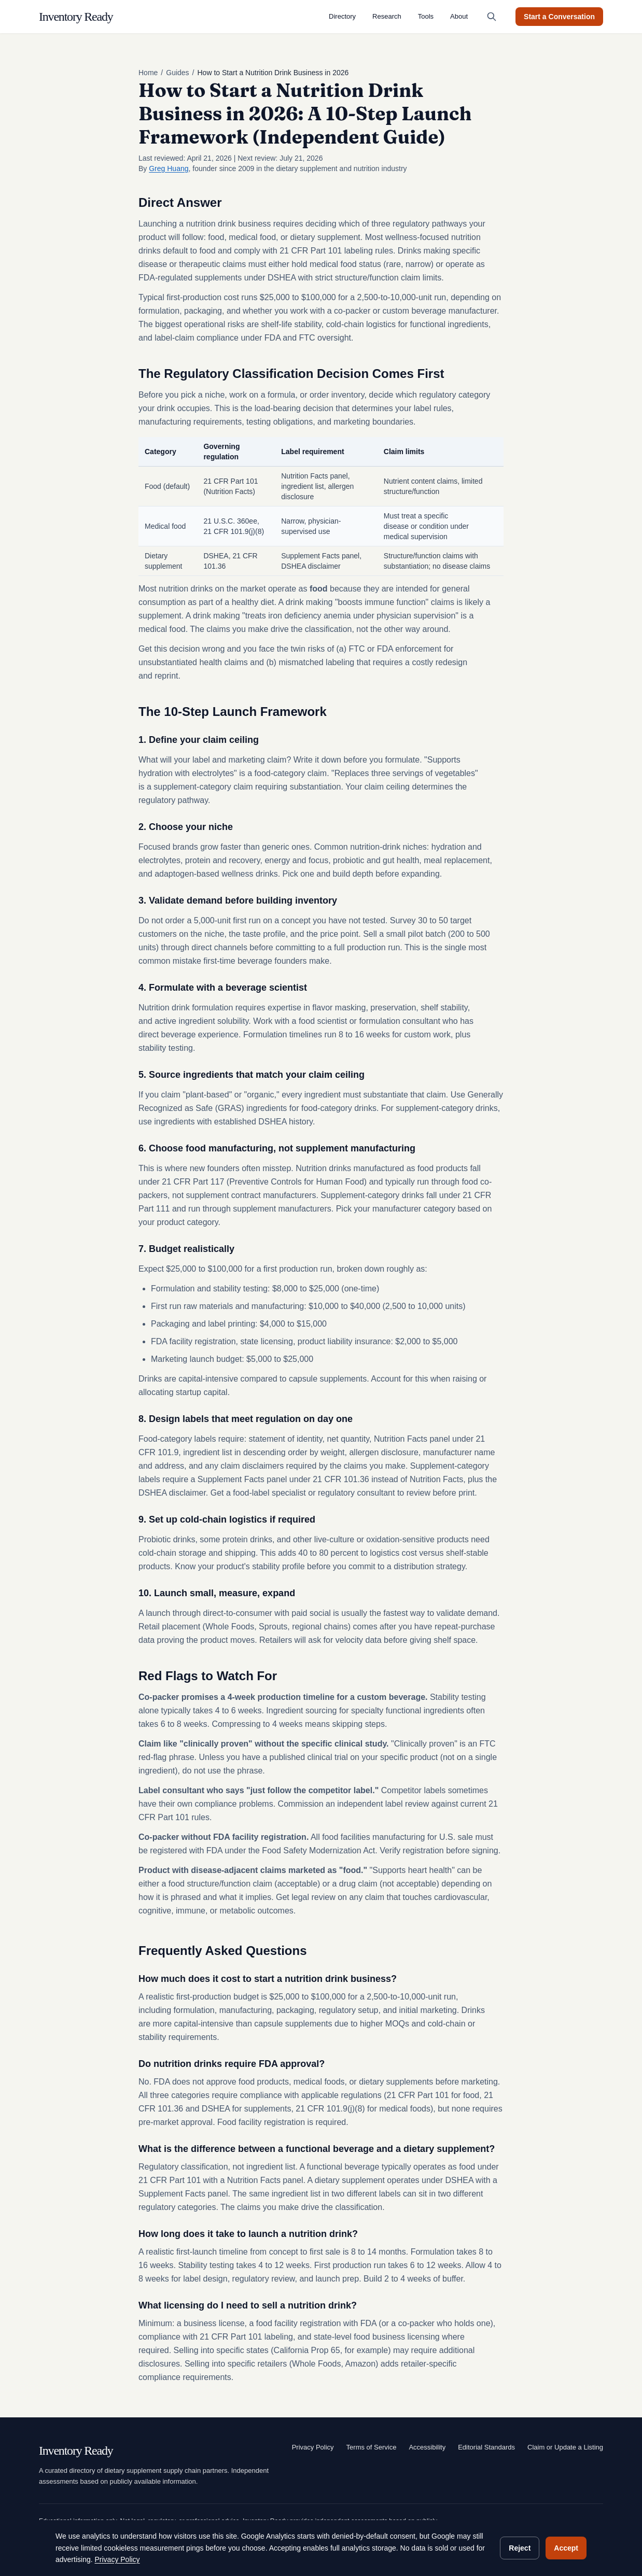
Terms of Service (371, 2447)
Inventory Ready (76, 16)
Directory (342, 16)
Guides (177, 72)
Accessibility (427, 2447)
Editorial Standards (486, 2447)
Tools (426, 16)
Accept (566, 2548)
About (459, 16)
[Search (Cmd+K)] (491, 16)
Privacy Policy (313, 2447)
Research (386, 16)
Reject (520, 2548)
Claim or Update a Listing (565, 2447)
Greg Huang (168, 168)
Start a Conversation (559, 16)
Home (148, 72)
